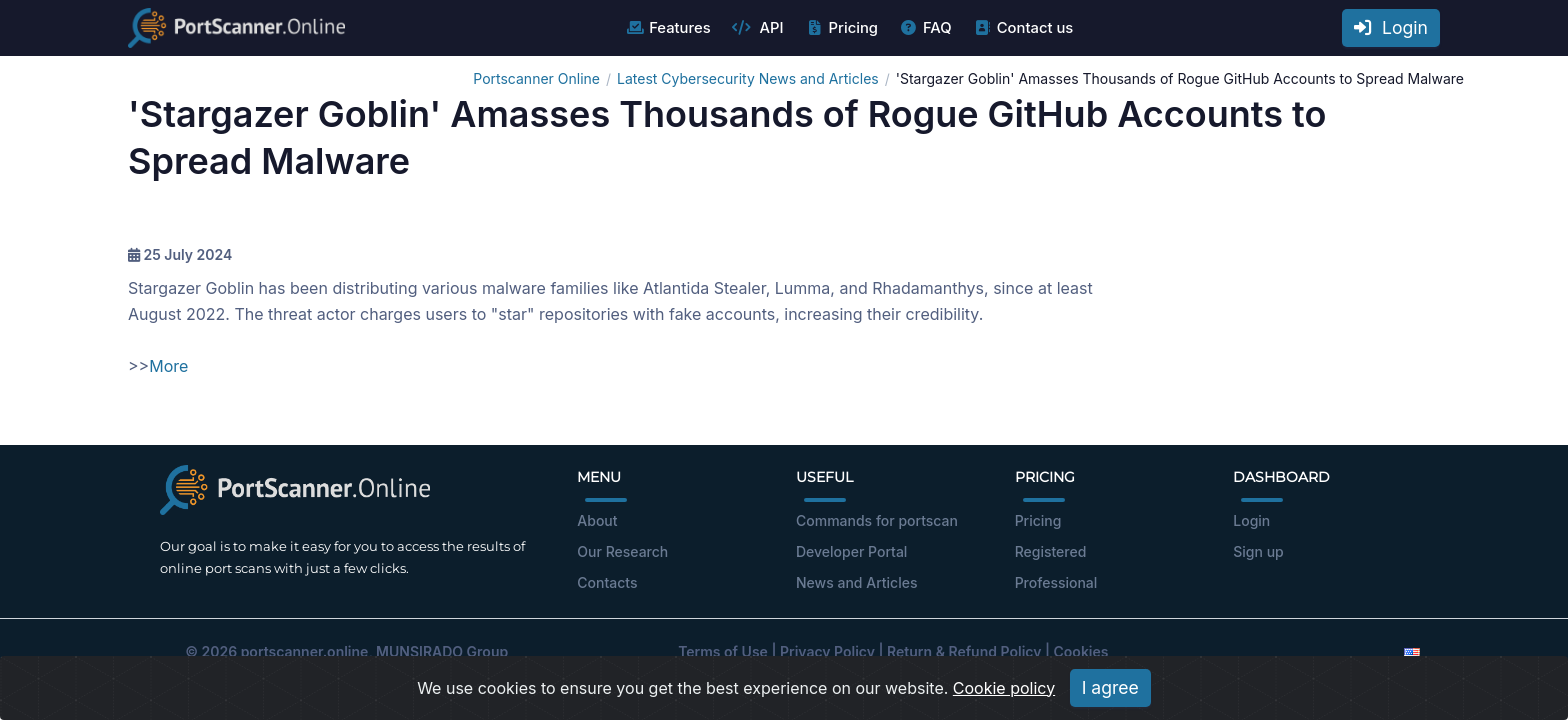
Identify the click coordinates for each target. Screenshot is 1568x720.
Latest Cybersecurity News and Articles (748, 78)
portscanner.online (305, 651)
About (597, 520)
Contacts (607, 582)
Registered (1051, 551)
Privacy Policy (827, 651)
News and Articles (856, 582)
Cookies (1081, 651)
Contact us (1023, 28)
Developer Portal (851, 551)
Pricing (841, 28)
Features (667, 28)
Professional (1056, 582)
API (758, 28)
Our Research (622, 551)
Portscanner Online (536, 78)
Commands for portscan (877, 520)
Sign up (1258, 551)
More (168, 366)
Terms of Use (723, 651)
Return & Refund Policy (964, 651)
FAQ (925, 28)
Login (1391, 27)
